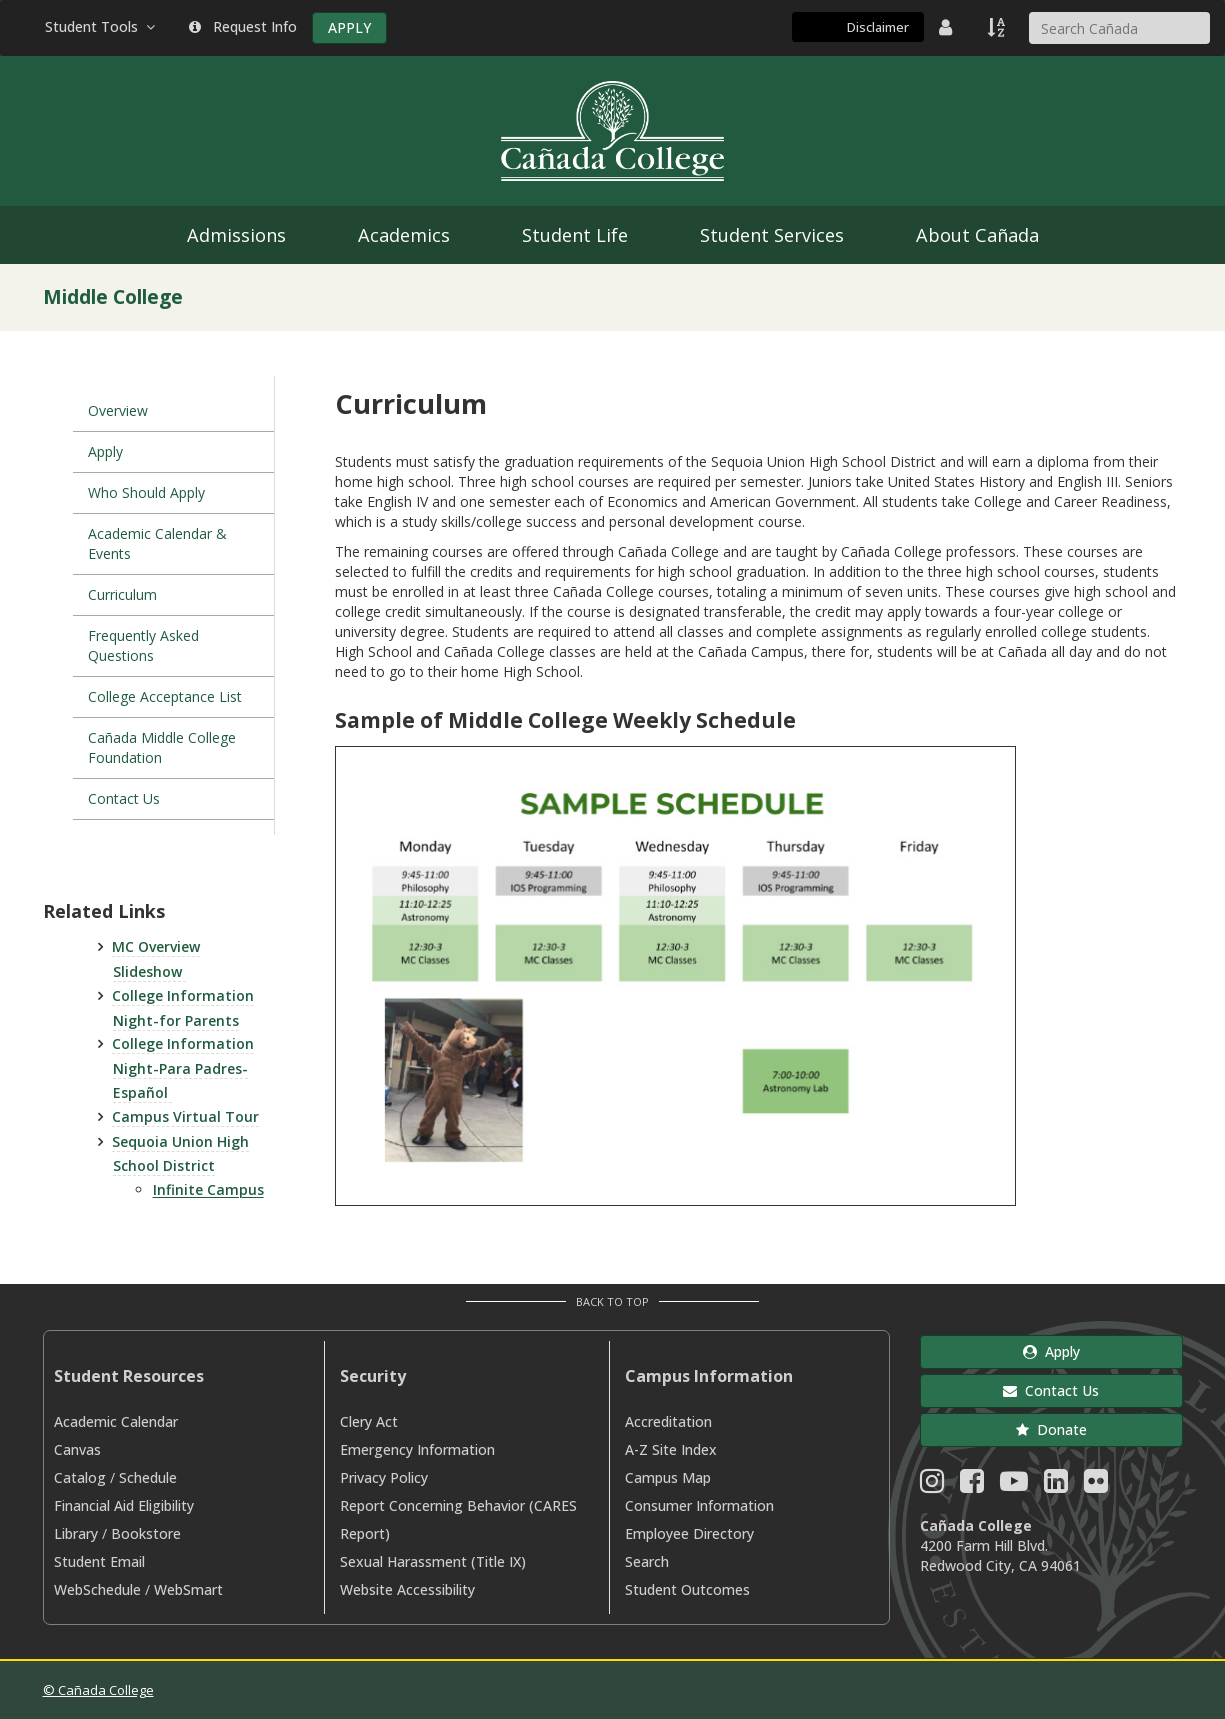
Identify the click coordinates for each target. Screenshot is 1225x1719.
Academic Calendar (116, 1421)
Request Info (243, 26)
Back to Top (612, 1301)
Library (76, 1533)
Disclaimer (878, 27)
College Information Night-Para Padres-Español (183, 1068)
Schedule (148, 1477)
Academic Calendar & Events (157, 543)
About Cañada (977, 235)
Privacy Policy (384, 1477)
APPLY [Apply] (349, 27)
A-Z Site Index (671, 1449)
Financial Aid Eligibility (124, 1505)
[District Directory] (948, 27)
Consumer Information (699, 1505)
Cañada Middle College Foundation (162, 747)
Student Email (99, 1561)
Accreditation (668, 1421)
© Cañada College (98, 1690)
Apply (105, 451)
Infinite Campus (208, 1189)
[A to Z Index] (998, 27)
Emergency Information (417, 1449)
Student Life (575, 235)
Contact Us (124, 798)
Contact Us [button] (1051, 1390)
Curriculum (122, 594)
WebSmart (188, 1589)
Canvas (77, 1449)
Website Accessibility (407, 1589)
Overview (118, 410)
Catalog (80, 1477)
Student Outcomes (687, 1589)
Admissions (236, 235)
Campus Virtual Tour (185, 1116)
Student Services (772, 235)
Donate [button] (1051, 1429)
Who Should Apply (146, 492)
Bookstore (146, 1533)
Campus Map (668, 1477)
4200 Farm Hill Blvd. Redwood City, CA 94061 (1000, 1555)
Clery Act (369, 1421)
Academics (404, 235)
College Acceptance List (165, 696)
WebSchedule (97, 1589)
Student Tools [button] (102, 26)
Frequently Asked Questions (143, 645)
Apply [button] (1051, 1351)
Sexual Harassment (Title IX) (433, 1561)
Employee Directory (689, 1533)
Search (647, 1561)
